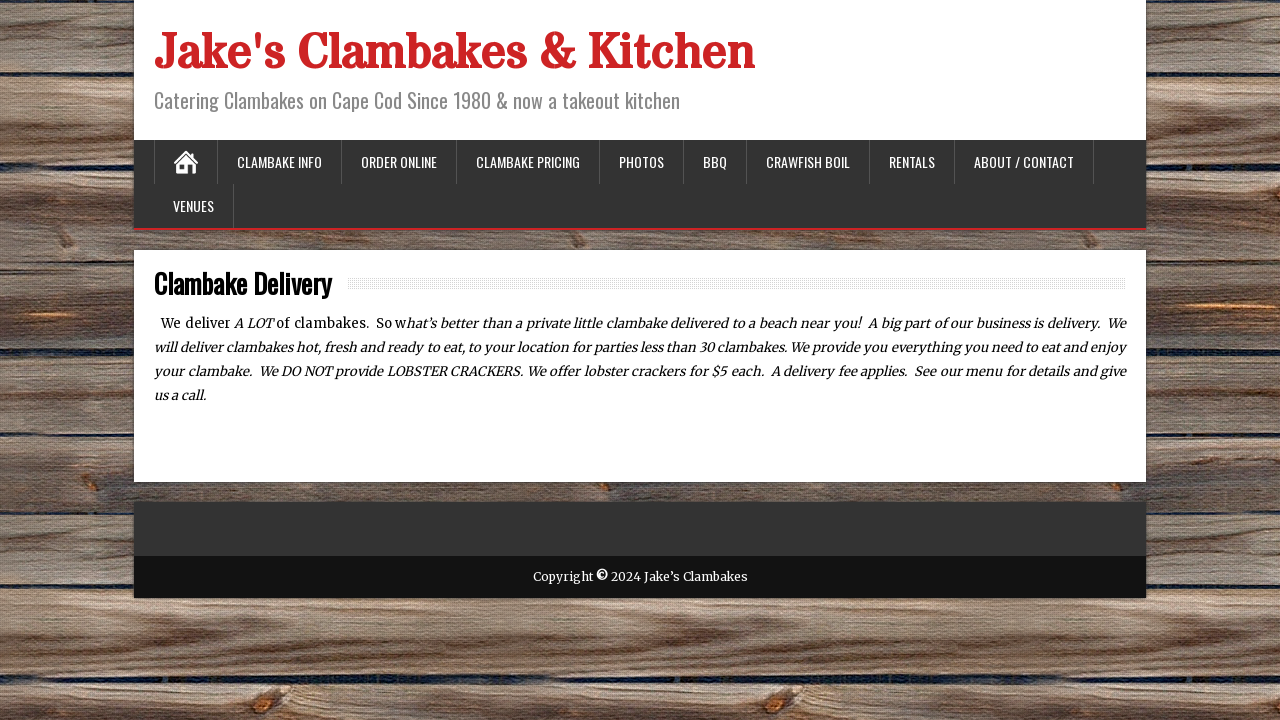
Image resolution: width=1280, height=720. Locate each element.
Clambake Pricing (528, 161)
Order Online (399, 161)
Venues (193, 205)
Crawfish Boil (808, 161)
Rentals (912, 161)
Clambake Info (279, 161)
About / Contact (1024, 161)
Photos (641, 161)
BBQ (715, 161)
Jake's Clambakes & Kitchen (454, 54)
